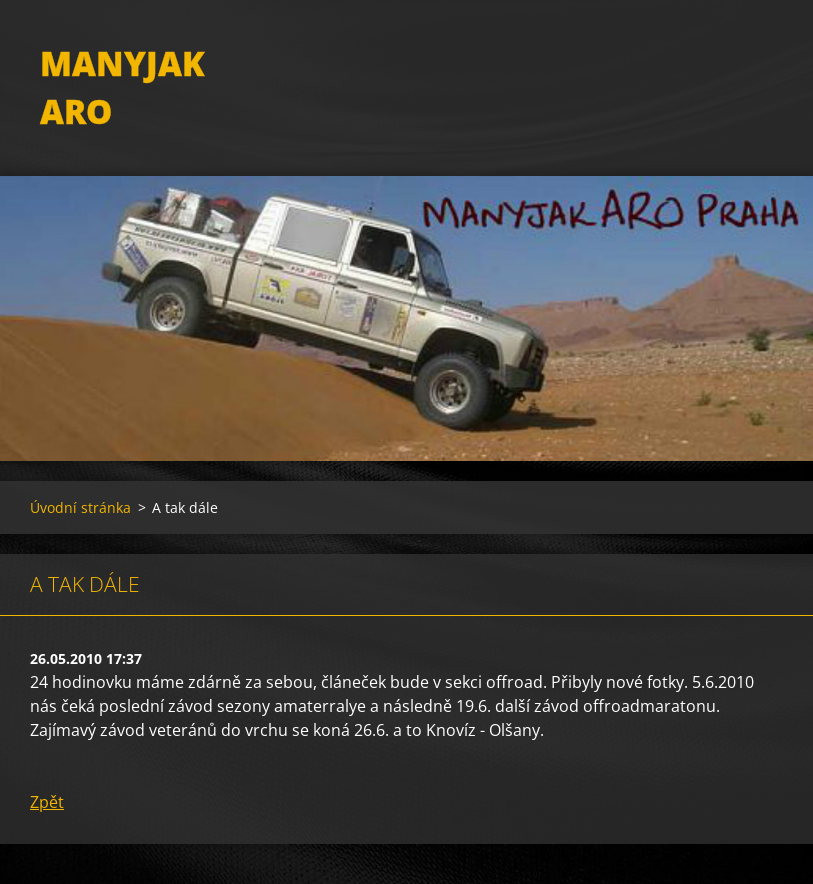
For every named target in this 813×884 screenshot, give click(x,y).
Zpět (47, 802)
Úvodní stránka (80, 507)
